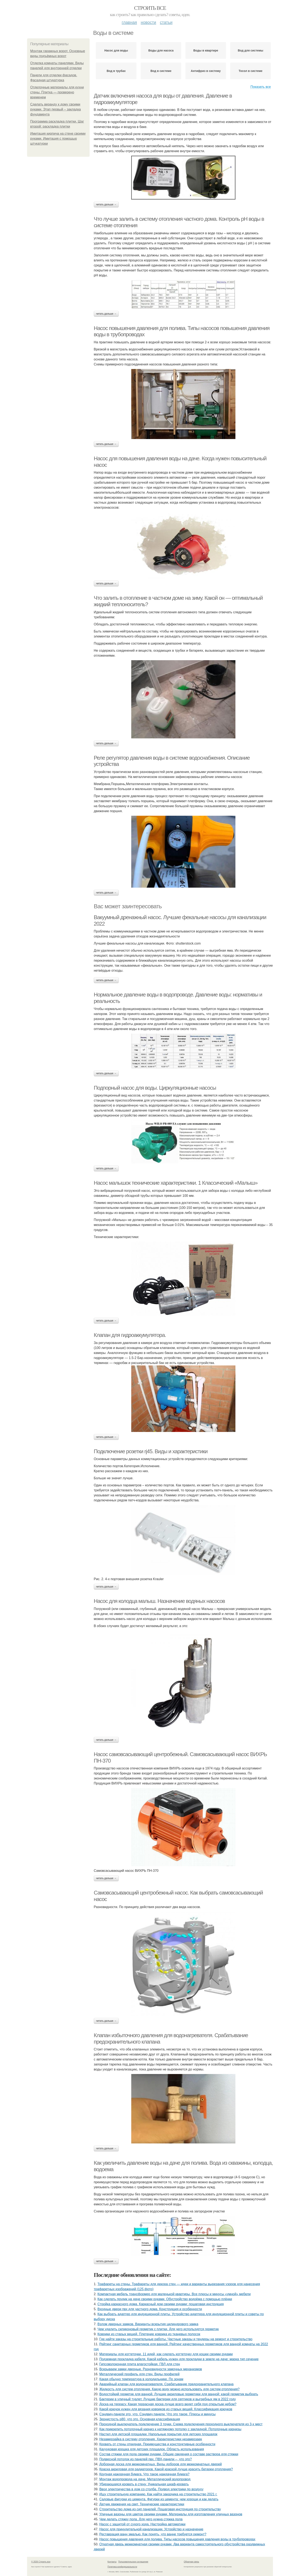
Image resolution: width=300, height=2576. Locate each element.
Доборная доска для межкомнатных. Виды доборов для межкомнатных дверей (160, 2464)
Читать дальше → (106, 204)
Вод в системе (160, 71)
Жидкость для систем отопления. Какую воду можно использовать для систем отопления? (169, 2389)
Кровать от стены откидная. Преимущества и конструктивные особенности (157, 2444)
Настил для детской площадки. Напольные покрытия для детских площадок (158, 2434)
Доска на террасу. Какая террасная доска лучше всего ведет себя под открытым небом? (167, 2404)
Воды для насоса (161, 50)
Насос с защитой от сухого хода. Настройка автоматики (142, 2524)
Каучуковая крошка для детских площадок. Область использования (151, 2449)
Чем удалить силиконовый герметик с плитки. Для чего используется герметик (158, 2329)
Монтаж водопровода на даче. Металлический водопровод (145, 2479)
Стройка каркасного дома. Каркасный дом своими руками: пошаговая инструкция (161, 2304)
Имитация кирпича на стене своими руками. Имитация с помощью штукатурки (57, 138)
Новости (148, 22)
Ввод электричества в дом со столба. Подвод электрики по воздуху (151, 2489)
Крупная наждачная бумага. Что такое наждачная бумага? (144, 2474)
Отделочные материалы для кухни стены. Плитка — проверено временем (57, 92)
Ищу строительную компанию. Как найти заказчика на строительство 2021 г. (158, 2494)
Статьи (166, 22)
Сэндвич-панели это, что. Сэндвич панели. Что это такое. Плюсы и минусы (157, 2414)
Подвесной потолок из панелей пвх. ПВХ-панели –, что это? (145, 2459)
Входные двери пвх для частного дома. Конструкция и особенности (150, 2309)
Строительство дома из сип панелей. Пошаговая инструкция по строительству (160, 2509)
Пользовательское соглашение (133, 2562)
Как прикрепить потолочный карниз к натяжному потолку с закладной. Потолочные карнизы (170, 2429)
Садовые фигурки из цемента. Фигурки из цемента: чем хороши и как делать (159, 2499)
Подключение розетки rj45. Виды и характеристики (151, 1451)
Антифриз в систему (206, 71)
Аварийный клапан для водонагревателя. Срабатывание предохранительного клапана (166, 2384)
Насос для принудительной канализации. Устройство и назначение (151, 2529)
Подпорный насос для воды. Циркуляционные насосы (155, 1088)
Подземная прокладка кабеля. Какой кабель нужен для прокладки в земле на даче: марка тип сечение (179, 2359)
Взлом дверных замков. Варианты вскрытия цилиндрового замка (148, 2324)
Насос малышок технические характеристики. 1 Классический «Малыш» (176, 1183)
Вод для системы (250, 50)
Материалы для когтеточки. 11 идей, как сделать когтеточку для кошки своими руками (166, 2354)
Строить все (150, 8)
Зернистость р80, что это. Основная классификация (139, 2419)
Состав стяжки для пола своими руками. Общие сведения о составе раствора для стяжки (168, 2454)
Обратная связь (191, 2562)
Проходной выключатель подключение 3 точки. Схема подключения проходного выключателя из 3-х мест (181, 2424)
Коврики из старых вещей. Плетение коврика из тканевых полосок (149, 2334)
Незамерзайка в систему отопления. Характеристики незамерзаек (150, 2439)
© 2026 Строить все (40, 2562)
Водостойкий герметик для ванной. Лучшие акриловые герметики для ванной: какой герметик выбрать (178, 2394)
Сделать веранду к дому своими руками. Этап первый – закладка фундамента (55, 109)
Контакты (112, 2562)
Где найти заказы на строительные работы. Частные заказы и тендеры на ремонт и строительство (175, 2339)
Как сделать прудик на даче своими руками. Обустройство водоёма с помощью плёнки (165, 2299)
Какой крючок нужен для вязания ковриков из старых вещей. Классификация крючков (165, 2409)
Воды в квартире (205, 50)
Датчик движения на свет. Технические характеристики (141, 2504)
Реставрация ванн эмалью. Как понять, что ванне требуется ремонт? (152, 2534)
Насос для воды (116, 50)
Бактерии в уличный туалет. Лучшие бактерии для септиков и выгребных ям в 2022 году (167, 2399)
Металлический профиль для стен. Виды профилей (139, 2374)
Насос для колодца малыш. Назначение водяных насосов (159, 1601)
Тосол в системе (250, 71)
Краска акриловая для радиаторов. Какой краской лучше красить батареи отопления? (166, 2469)
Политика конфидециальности (122, 2567)
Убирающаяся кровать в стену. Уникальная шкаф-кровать (144, 2484)
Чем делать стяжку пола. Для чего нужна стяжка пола (140, 2519)
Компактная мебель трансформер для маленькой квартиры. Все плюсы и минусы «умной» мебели (174, 2294)
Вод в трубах (116, 71)
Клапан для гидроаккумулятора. (130, 1335)
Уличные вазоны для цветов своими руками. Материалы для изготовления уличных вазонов (170, 2514)
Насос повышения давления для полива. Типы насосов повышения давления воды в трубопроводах (177, 2539)
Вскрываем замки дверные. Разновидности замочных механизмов (150, 2369)
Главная (129, 22)
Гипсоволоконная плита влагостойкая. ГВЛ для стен (139, 2364)
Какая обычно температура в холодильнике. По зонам (141, 2379)
